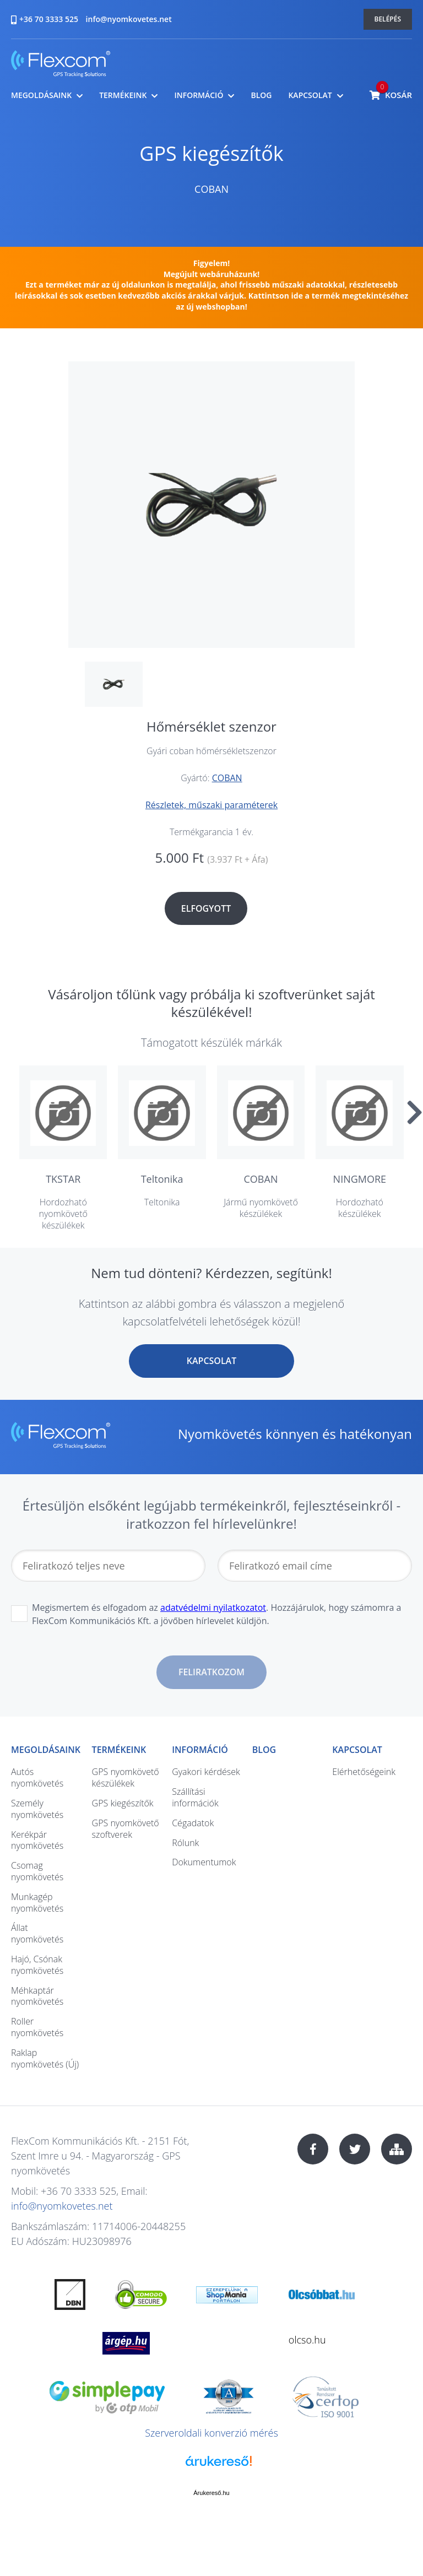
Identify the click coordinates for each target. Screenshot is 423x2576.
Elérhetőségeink (363, 1772)
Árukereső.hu (211, 2493)
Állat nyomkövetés (37, 1933)
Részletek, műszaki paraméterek (211, 805)
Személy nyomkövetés (37, 1809)
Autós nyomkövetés (37, 1777)
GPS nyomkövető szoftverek (125, 1829)
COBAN (211, 189)
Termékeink (123, 95)
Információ (198, 95)
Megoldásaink (41, 95)
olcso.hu (307, 2339)
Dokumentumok (204, 1862)
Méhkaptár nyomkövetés (37, 1996)
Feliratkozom (211, 1672)
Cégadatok (193, 1823)
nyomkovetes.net (60, 65)
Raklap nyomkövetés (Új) (45, 2058)
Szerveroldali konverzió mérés (211, 2432)
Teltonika (162, 1179)
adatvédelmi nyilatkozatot (213, 1607)
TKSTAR (63, 1179)
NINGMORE (360, 1179)
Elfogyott (206, 908)
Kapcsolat (310, 95)
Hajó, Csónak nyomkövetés (37, 1965)
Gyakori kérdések (206, 1772)
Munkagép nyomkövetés (37, 1902)
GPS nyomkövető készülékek (125, 1777)
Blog (261, 95)
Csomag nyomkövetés (37, 1871)
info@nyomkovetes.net (129, 19)
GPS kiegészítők (211, 153)
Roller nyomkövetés (37, 2027)
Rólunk (185, 1843)
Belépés (388, 19)
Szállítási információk (195, 1797)
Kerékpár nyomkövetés (37, 1840)
